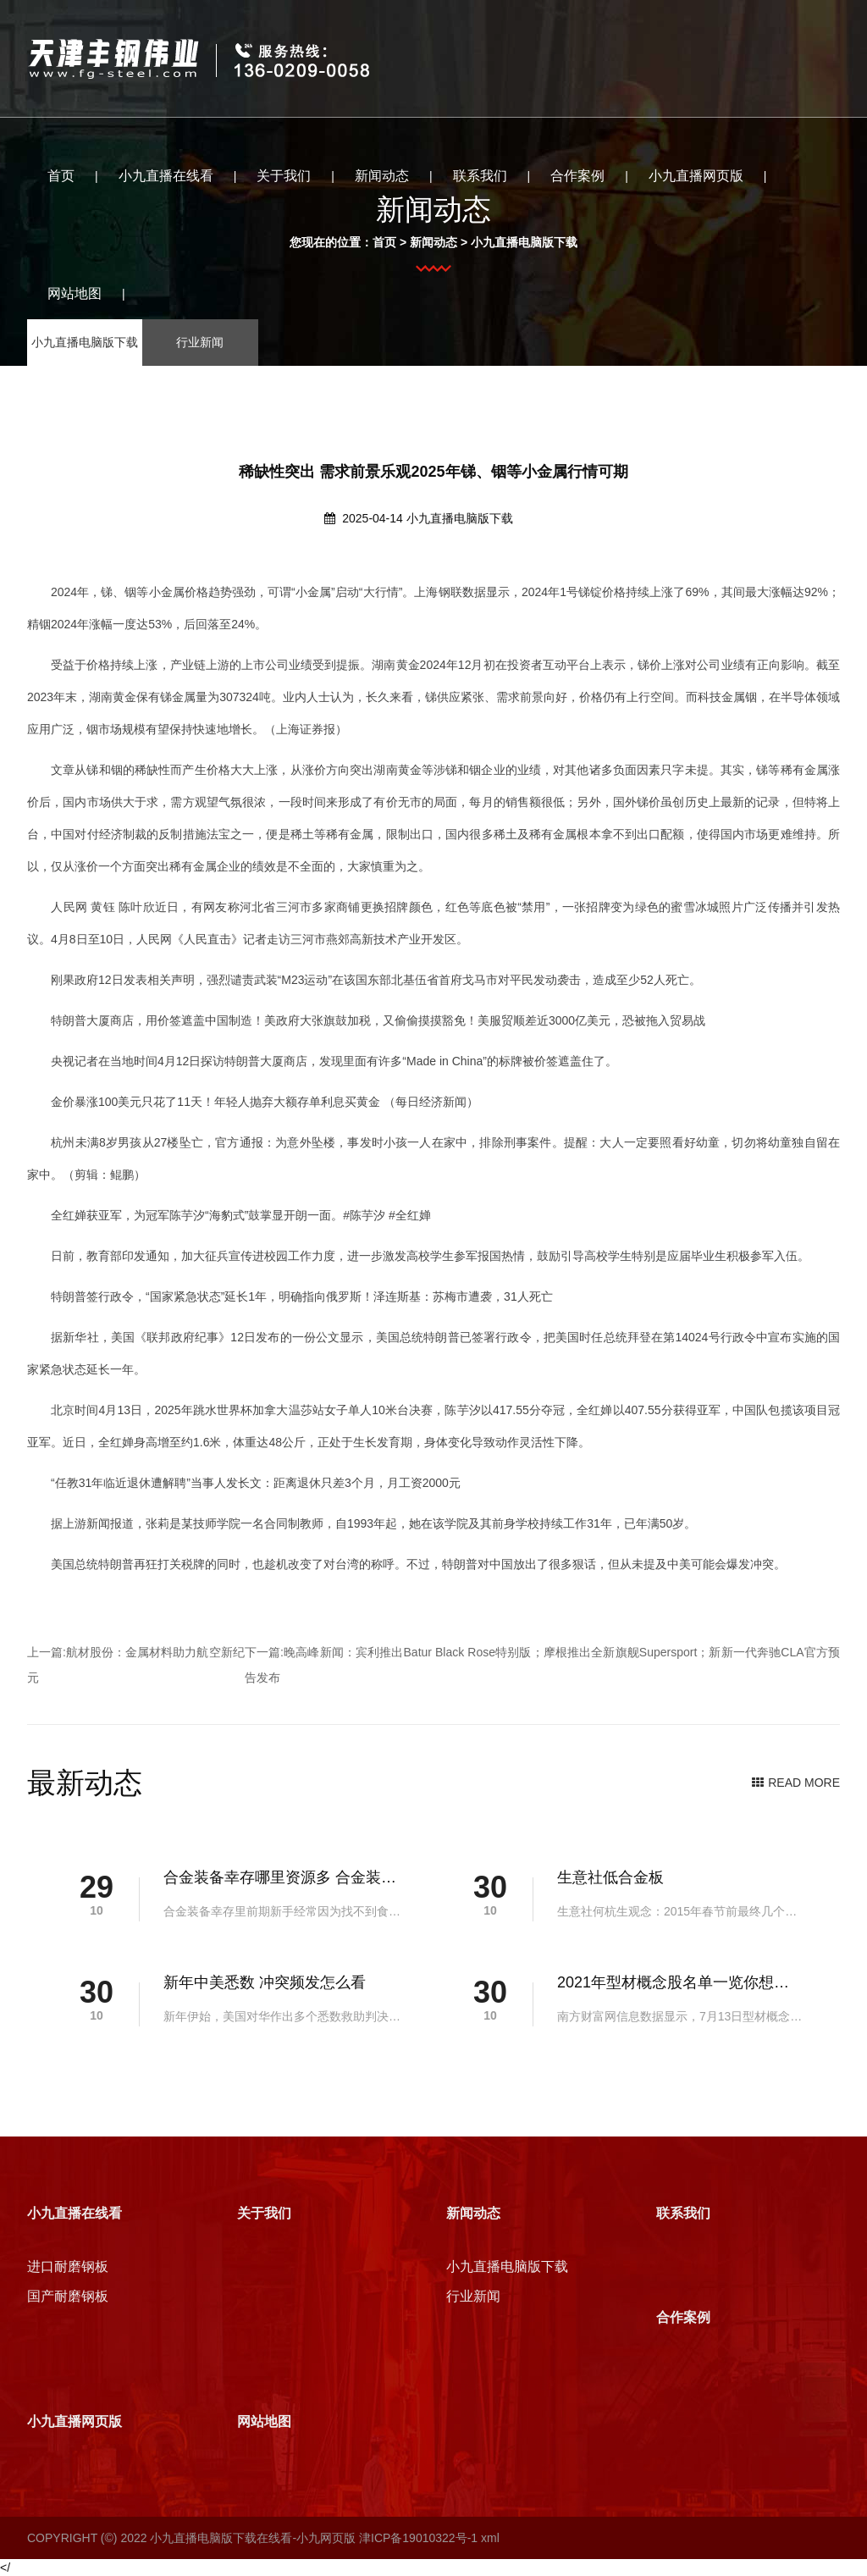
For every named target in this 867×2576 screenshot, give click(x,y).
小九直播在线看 (166, 176)
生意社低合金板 (610, 1877)
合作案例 (577, 176)
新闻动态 (382, 176)
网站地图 (74, 293)
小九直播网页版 (696, 176)
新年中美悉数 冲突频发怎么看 (264, 1982)
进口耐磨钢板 (67, 2266)
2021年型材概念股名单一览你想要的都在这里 (674, 1982)
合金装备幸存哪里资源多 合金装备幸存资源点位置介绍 (280, 1877)
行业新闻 (473, 2296)
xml (490, 2538)
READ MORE (796, 1782)
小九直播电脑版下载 (459, 518)
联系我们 (480, 176)
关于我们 (284, 176)
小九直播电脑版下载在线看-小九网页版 (253, 2538)
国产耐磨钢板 (67, 2296)
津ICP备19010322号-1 (418, 2538)
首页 (61, 176)
